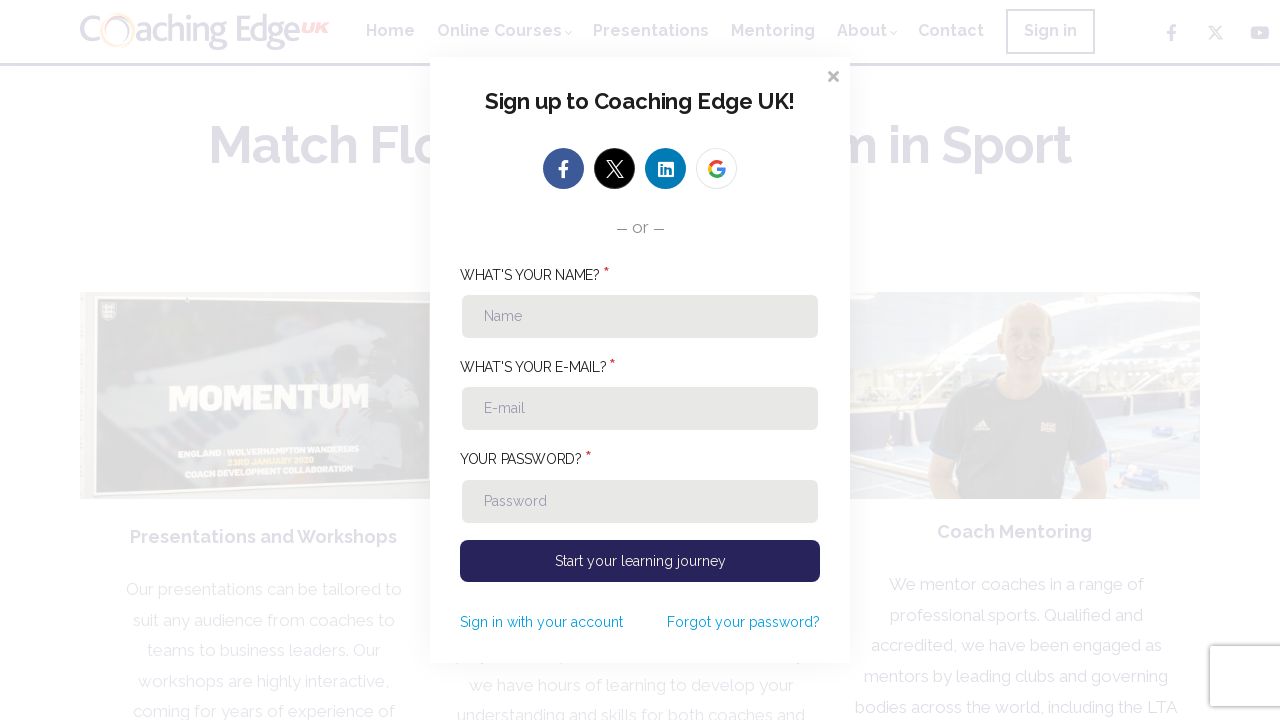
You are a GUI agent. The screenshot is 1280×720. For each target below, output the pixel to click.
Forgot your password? (743, 622)
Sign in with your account (541, 622)
